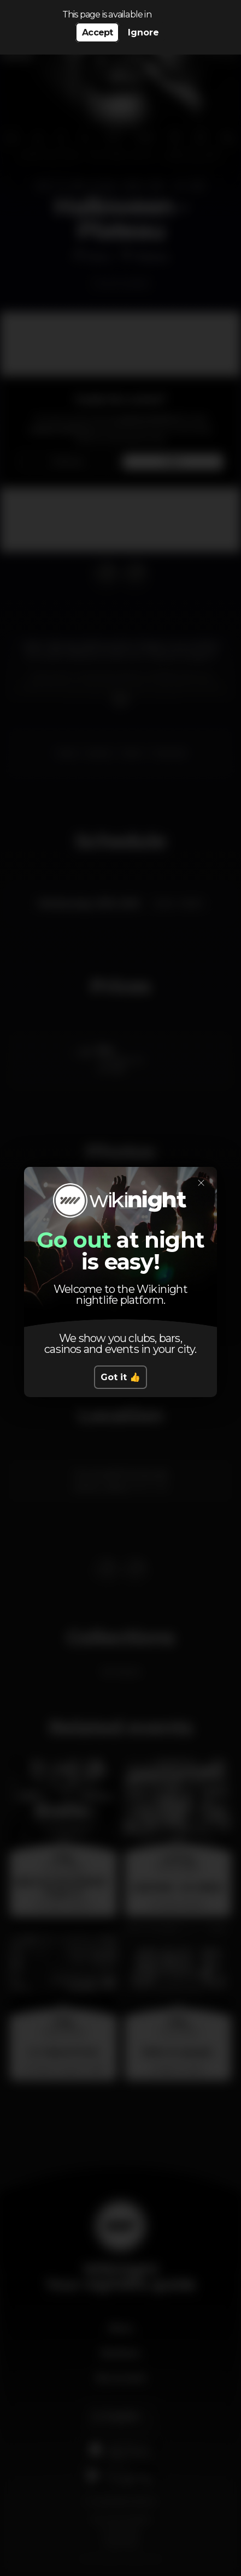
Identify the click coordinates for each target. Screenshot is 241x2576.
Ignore (143, 32)
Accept (97, 32)
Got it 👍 (120, 1377)
